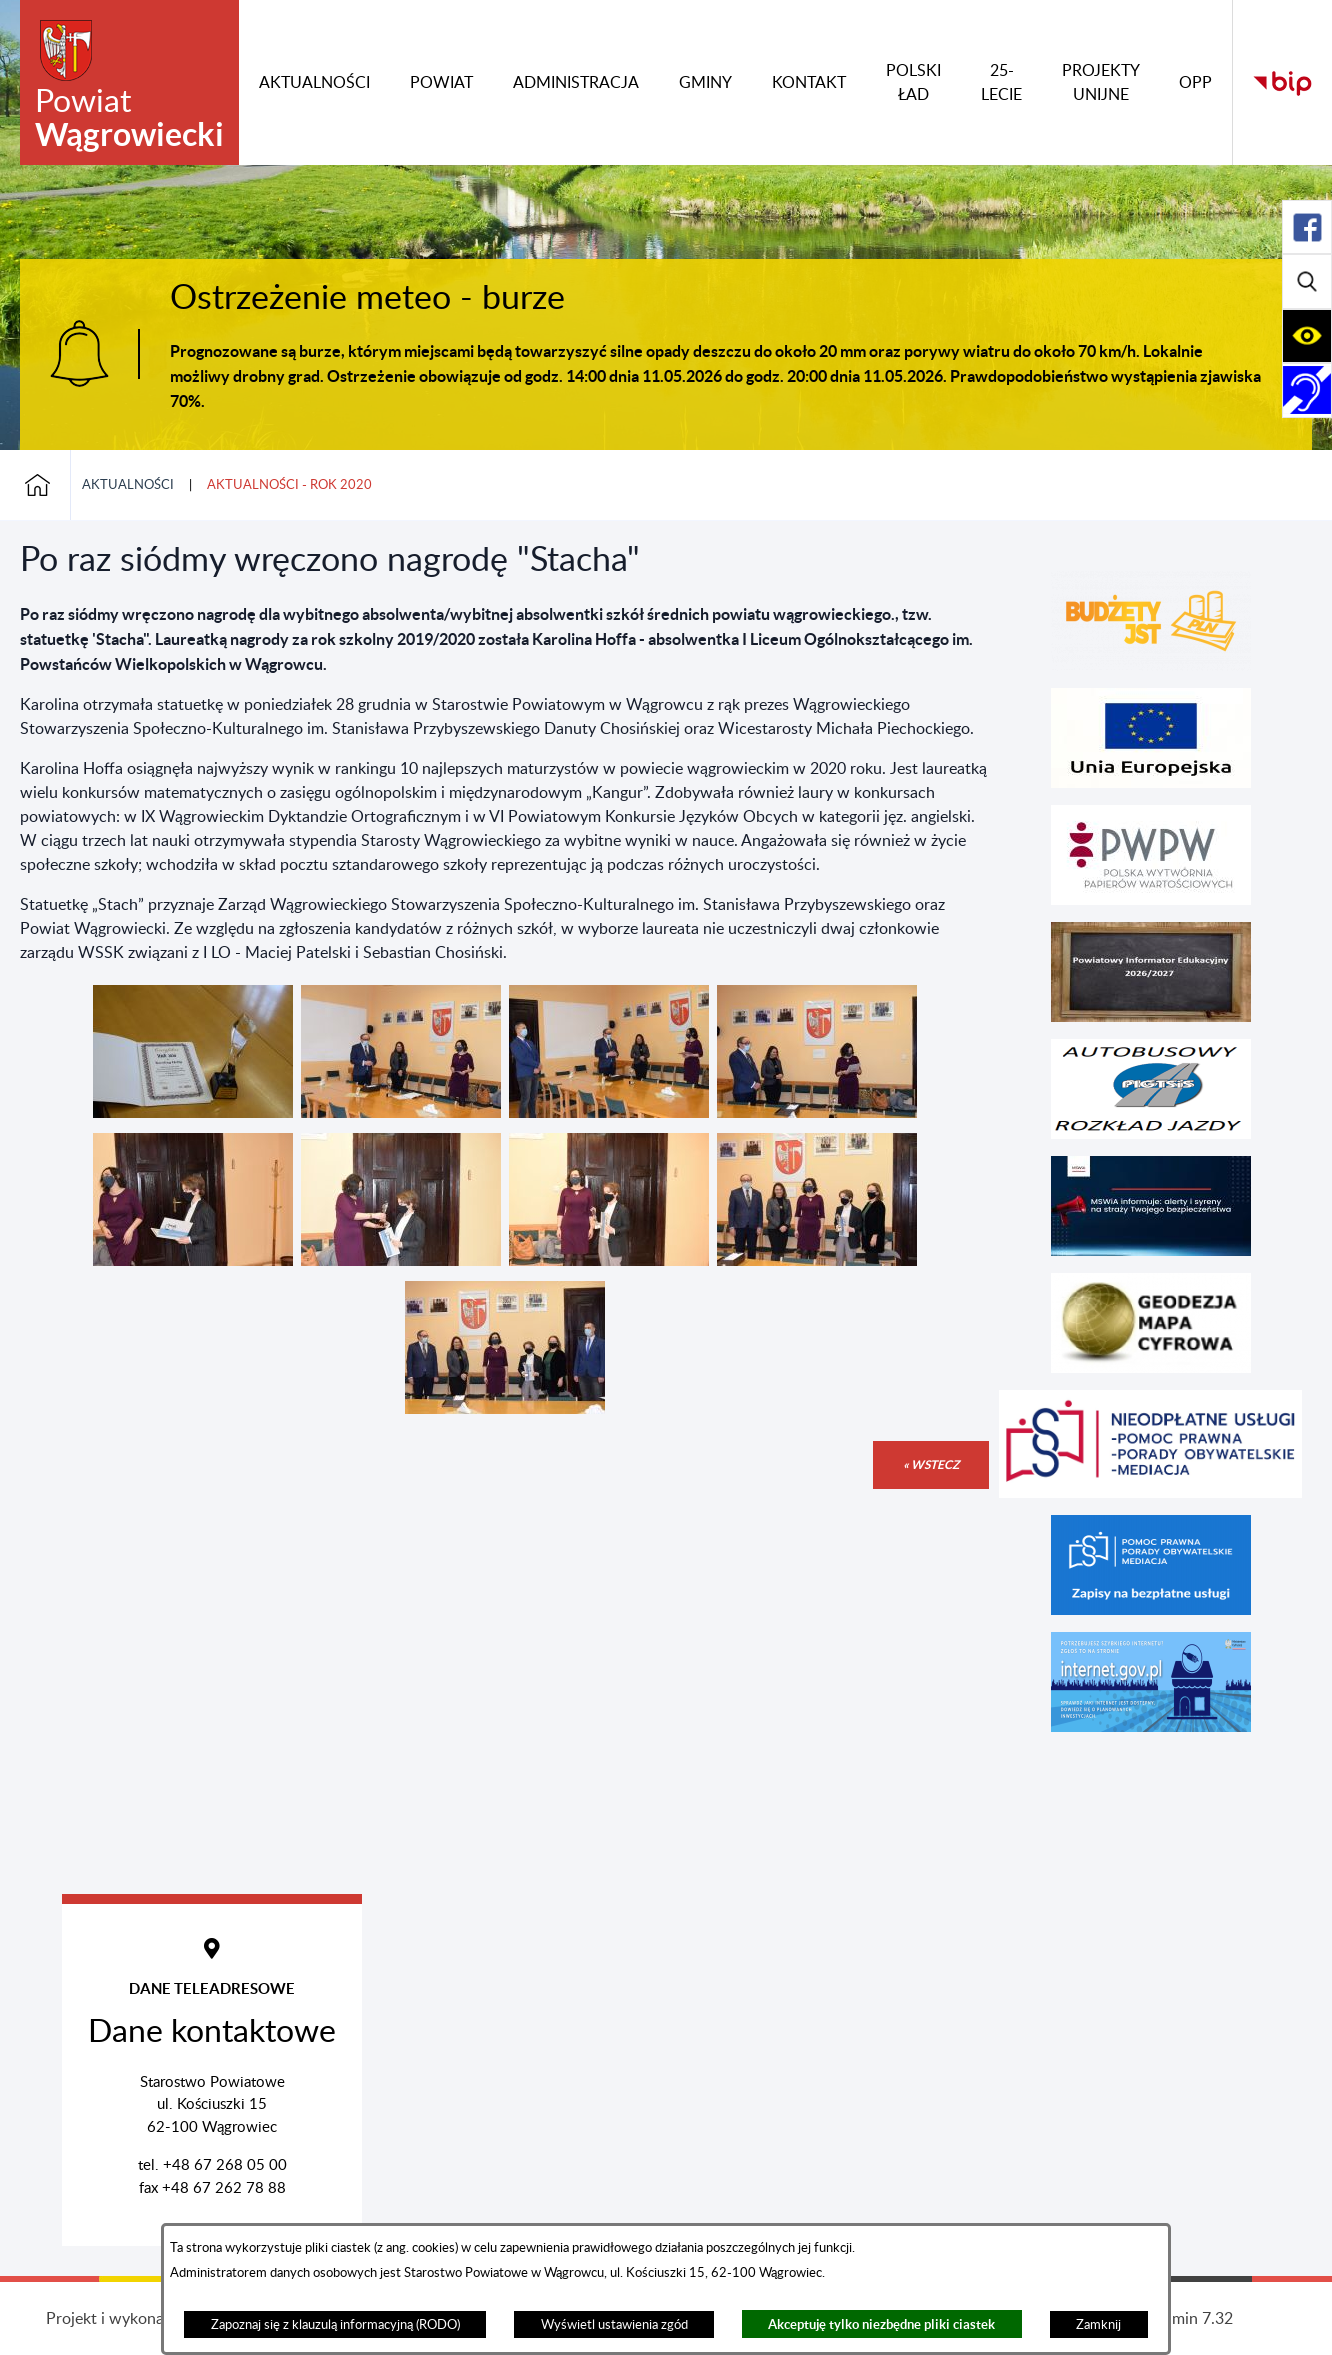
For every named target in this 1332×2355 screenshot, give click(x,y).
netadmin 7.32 (1182, 2319)
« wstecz (931, 1464)
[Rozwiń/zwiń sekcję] (1307, 227)
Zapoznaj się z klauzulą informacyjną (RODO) (335, 2325)
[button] (193, 1113)
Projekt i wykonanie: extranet (149, 2319)
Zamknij (1098, 2325)
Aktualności (128, 485)
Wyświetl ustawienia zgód (614, 2325)
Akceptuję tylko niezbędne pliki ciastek (881, 2324)
